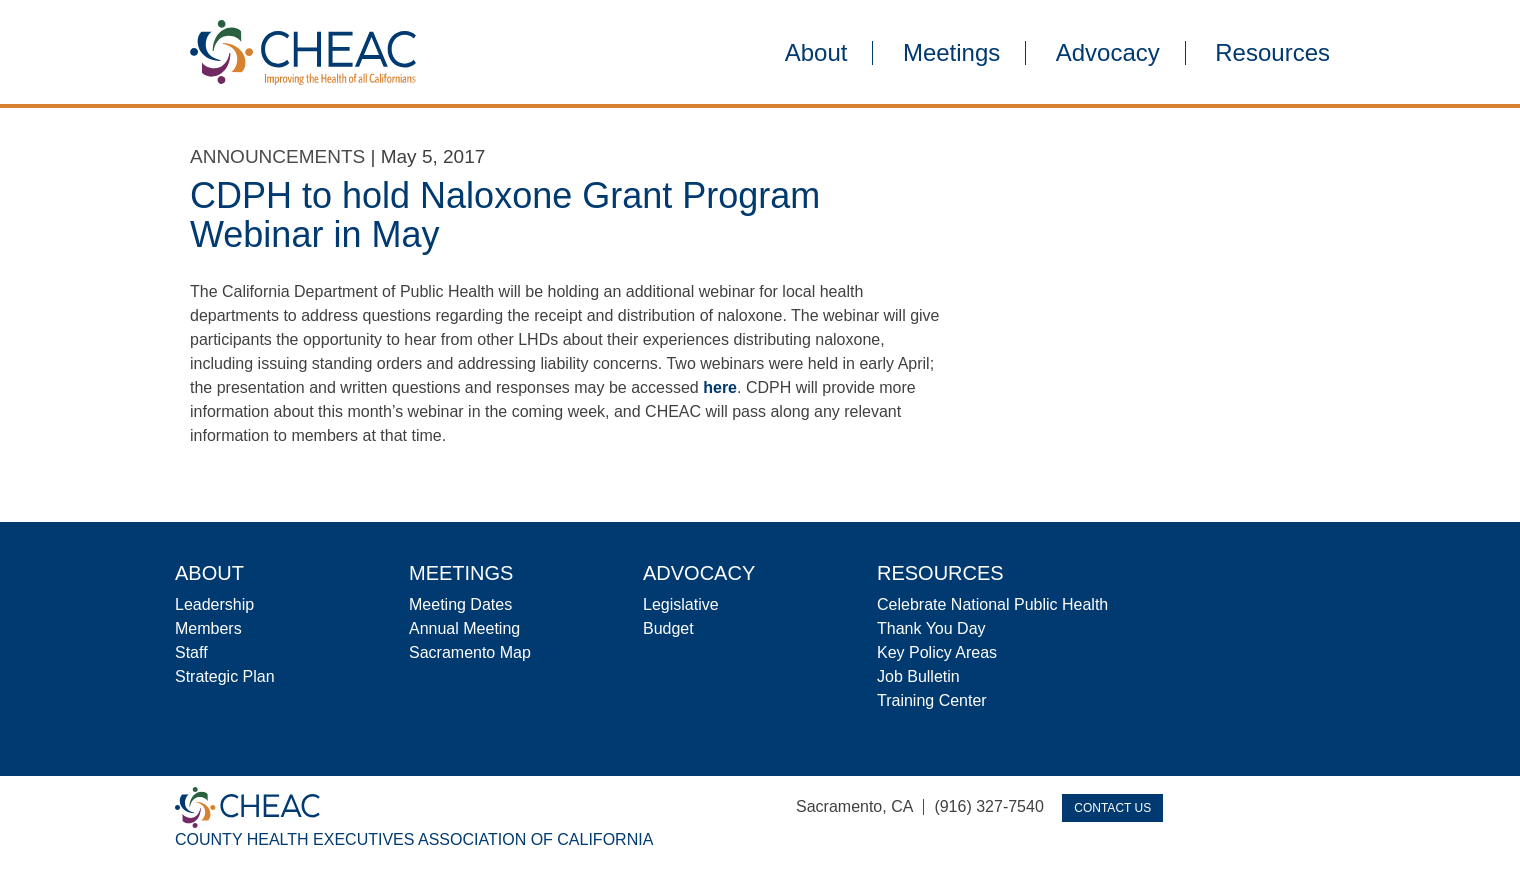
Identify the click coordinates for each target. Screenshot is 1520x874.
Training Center (932, 700)
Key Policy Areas (937, 652)
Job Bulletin (918, 676)
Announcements (277, 156)
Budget (668, 628)
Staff (191, 652)
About (816, 53)
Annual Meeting (464, 628)
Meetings (951, 53)
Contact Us (1112, 808)
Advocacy (1108, 53)
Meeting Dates (460, 604)
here (720, 387)
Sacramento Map (470, 652)
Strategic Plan (225, 676)
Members (208, 628)
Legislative (681, 604)
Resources (1272, 53)
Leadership (214, 604)
